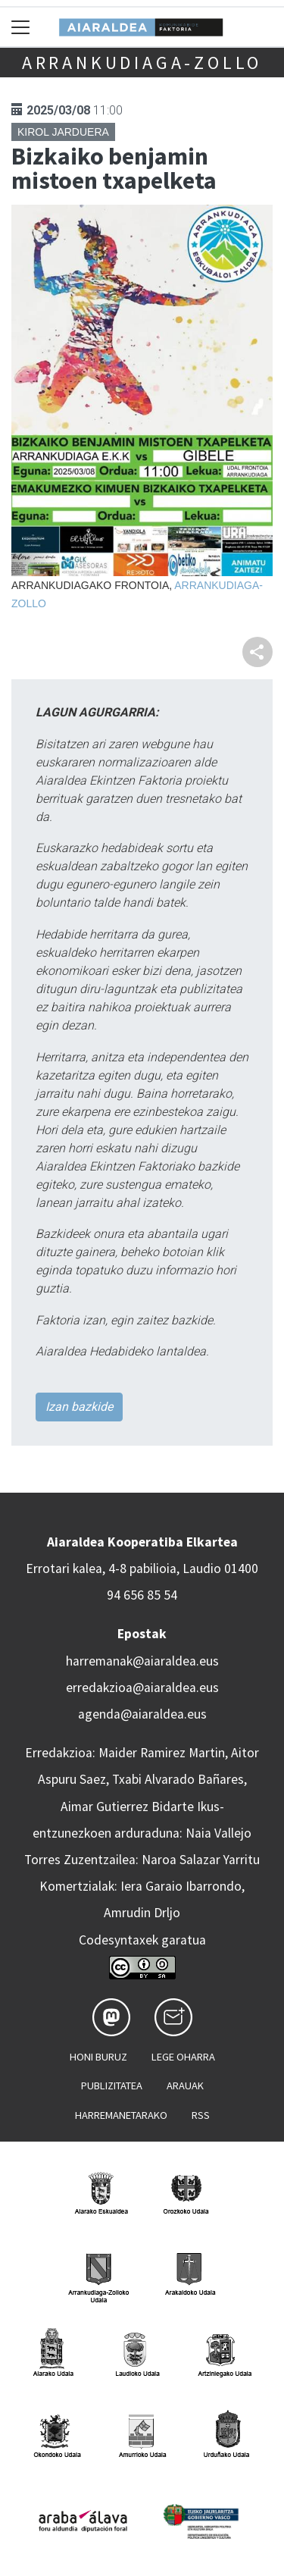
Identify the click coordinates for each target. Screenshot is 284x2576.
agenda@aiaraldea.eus (142, 1714)
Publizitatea (111, 2085)
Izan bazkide (79, 1406)
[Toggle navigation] (21, 27)
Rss (201, 2115)
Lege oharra (183, 2057)
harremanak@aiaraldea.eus (142, 1661)
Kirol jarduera (63, 132)
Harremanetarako (121, 2115)
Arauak (185, 2085)
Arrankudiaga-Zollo (142, 62)
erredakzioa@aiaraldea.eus (142, 1687)
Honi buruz (98, 2057)
